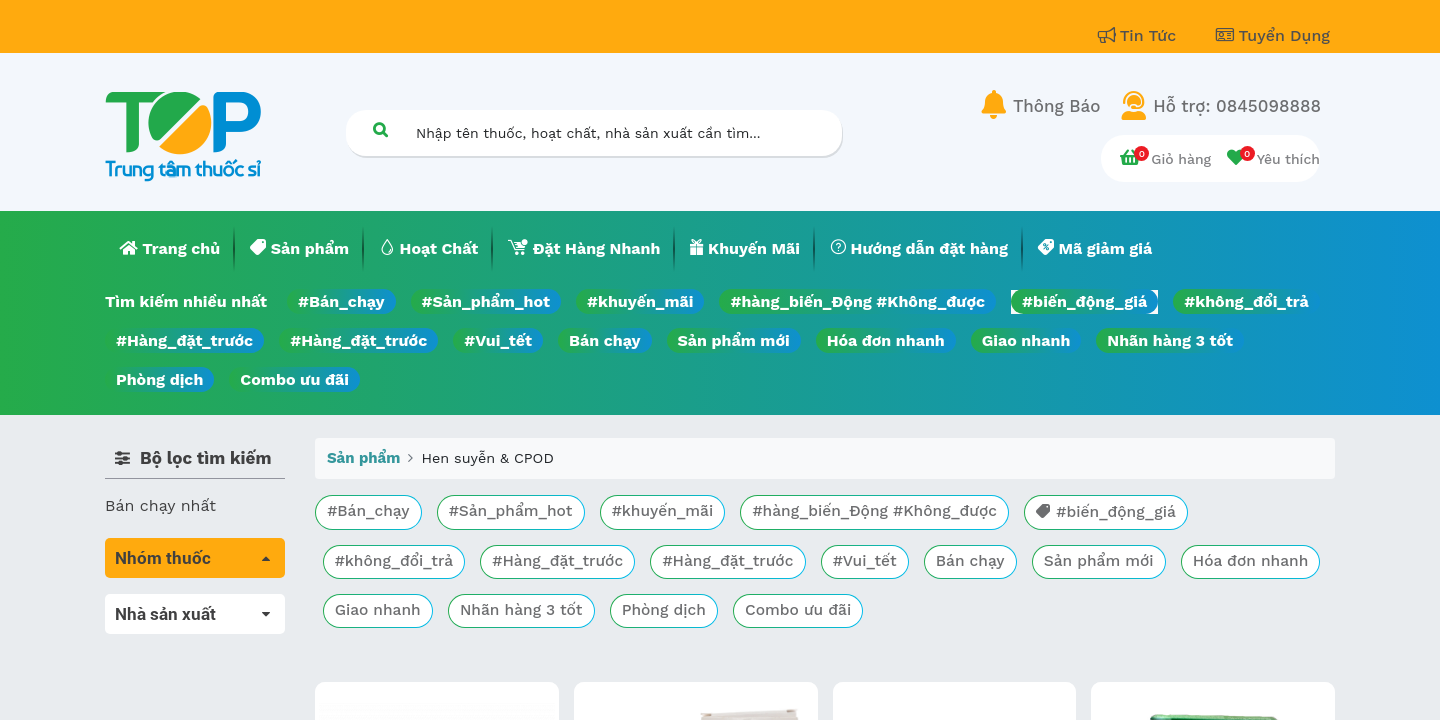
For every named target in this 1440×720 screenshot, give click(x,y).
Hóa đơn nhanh (886, 340)
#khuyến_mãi (640, 301)
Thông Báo (1056, 106)
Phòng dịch (159, 379)
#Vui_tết (498, 340)
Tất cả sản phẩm (169, 605)
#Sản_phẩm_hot (486, 301)
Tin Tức (1140, 35)
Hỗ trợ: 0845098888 (1237, 106)
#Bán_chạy (341, 301)
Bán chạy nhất (160, 505)
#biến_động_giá (1084, 301)
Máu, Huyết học (166, 633)
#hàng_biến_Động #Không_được (857, 301)
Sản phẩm (363, 458)
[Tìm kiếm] (380, 129)
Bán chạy (604, 340)
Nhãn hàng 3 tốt (1170, 340)
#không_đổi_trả (1246, 301)
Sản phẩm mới (734, 340)
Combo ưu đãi (294, 379)
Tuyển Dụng (1273, 35)
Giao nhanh (1026, 340)
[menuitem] (170, 249)
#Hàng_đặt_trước (184, 340)
